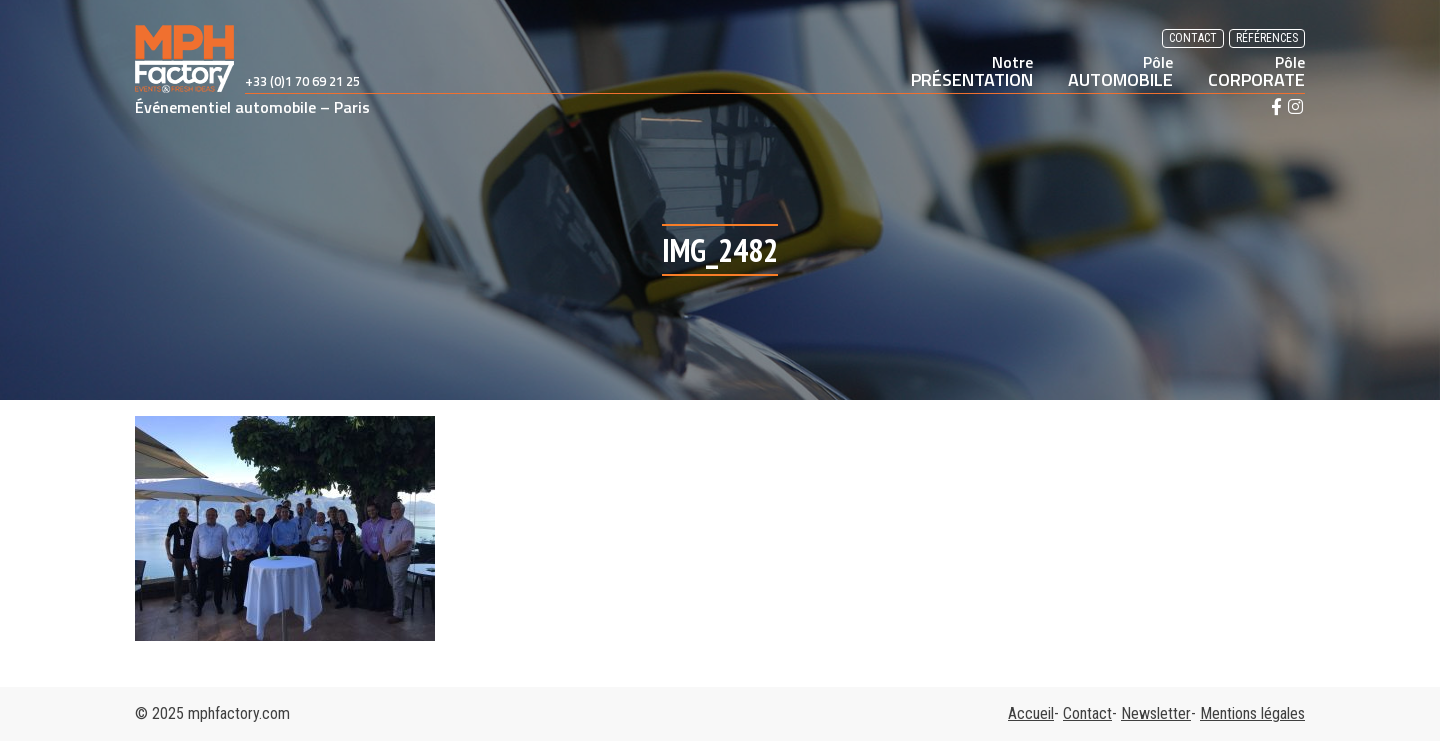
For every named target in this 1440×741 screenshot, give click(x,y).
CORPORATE (1256, 71)
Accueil (1031, 713)
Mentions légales (1252, 713)
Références (1267, 38)
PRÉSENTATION (972, 71)
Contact (1193, 38)
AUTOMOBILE (1120, 71)
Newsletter (1156, 713)
